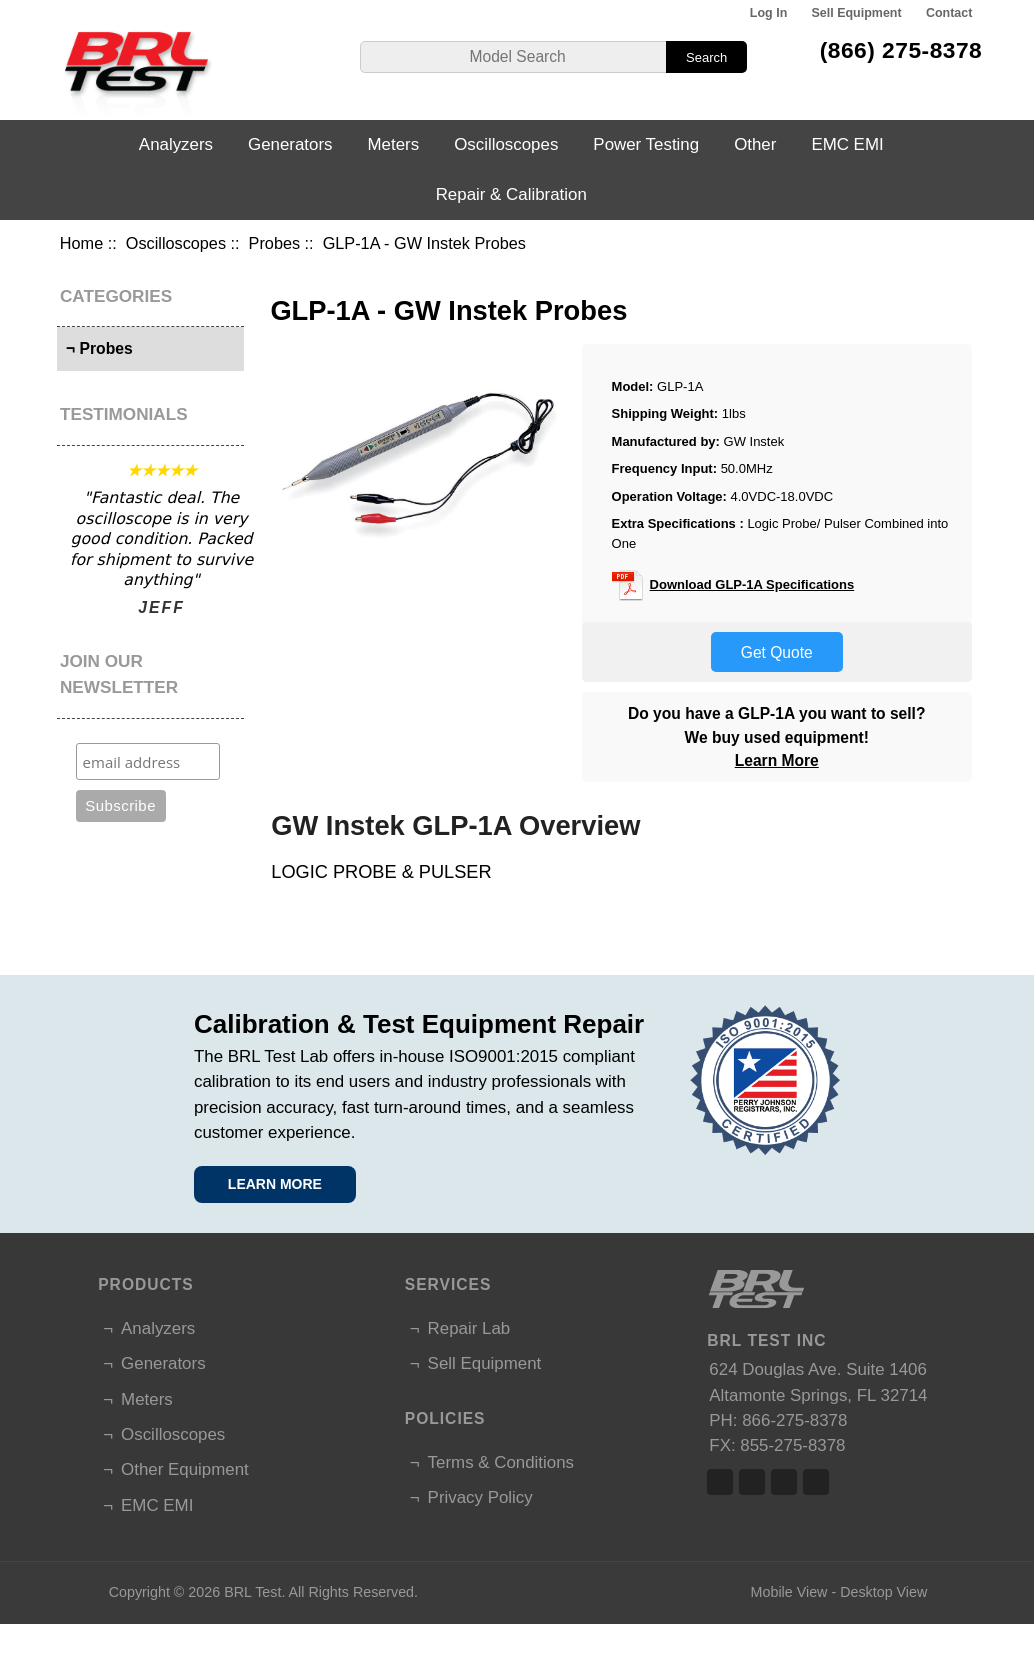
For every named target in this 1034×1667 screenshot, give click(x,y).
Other (755, 144)
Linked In (784, 1482)
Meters (394, 144)
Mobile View (789, 1592)
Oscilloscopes (176, 243)
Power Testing (646, 144)
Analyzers (176, 144)
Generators (290, 144)
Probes (275, 243)
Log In (768, 13)
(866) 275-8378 (901, 50)
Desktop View (883, 1592)
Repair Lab (469, 1328)
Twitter (752, 1482)
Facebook (720, 1482)
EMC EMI (847, 144)
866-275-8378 (794, 1420)
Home (81, 243)
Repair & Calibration (511, 194)
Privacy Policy (480, 1497)
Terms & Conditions (501, 1462)
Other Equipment (185, 1469)
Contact (949, 13)
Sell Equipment (857, 13)
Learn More (777, 760)
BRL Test (252, 1592)
